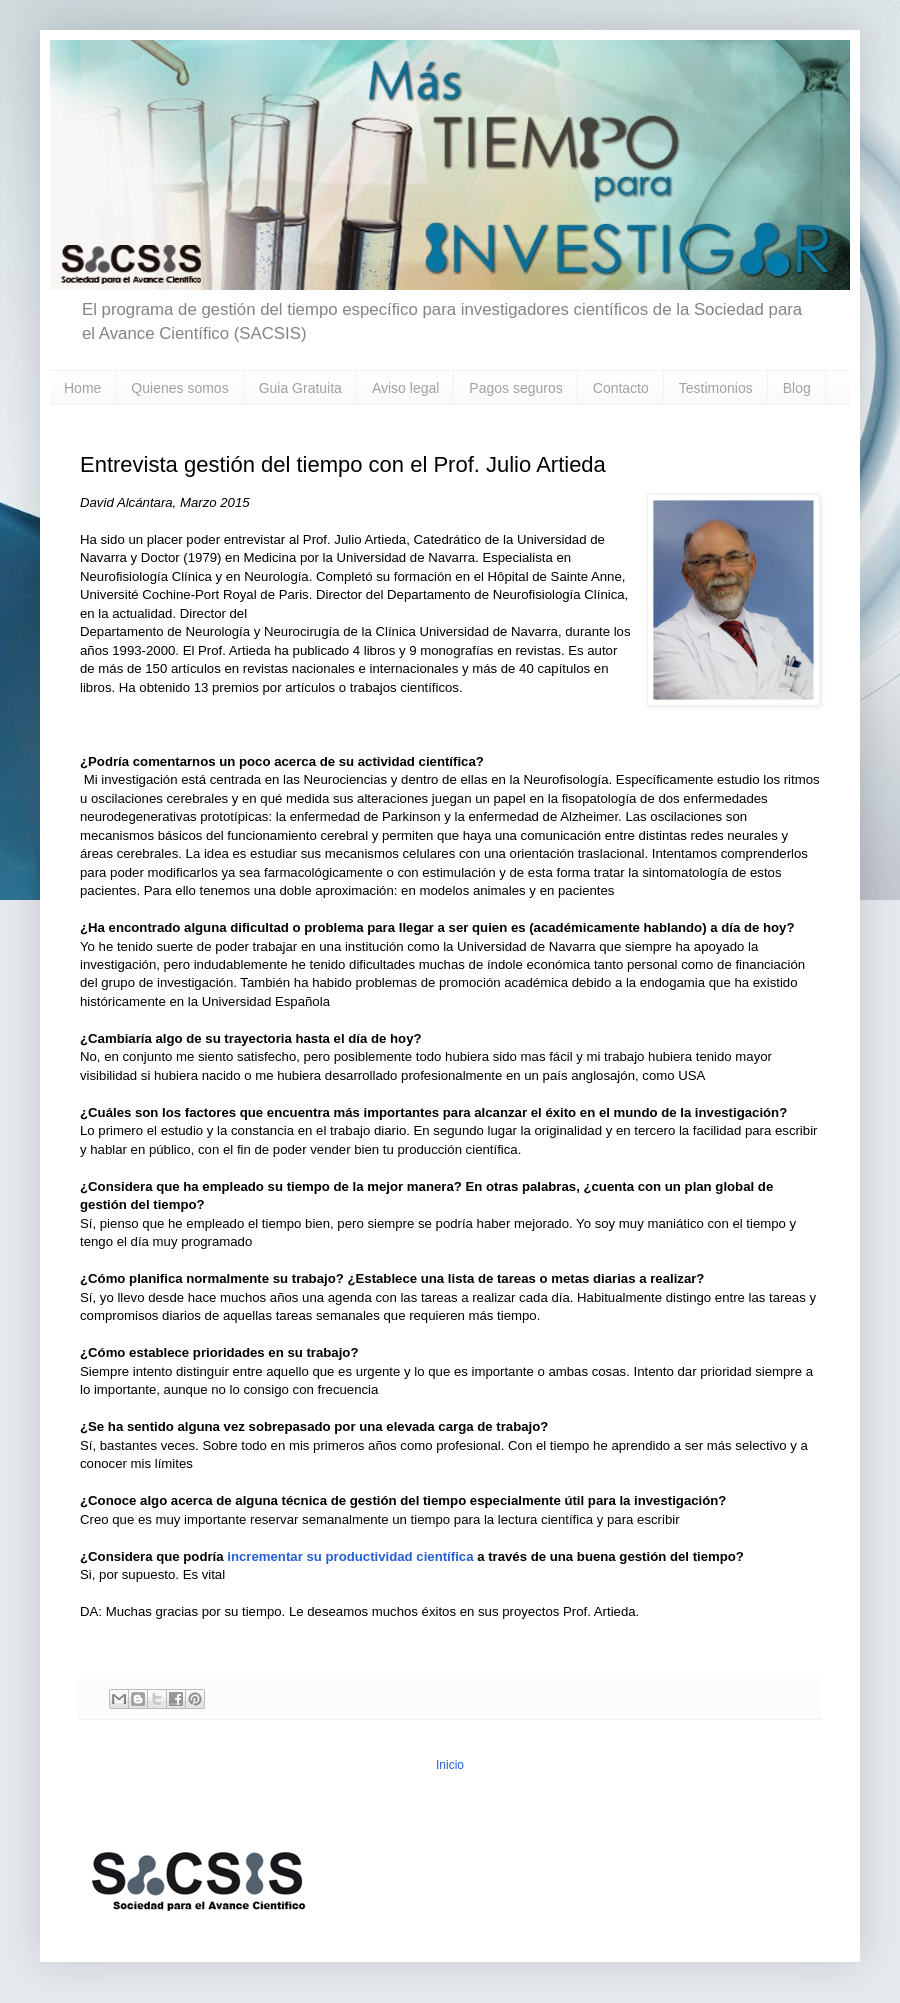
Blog (797, 388)
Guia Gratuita (300, 388)
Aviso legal (405, 388)
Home (82, 388)
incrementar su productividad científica (350, 1556)
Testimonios (716, 388)
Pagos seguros (515, 388)
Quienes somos (179, 388)
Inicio (450, 1765)
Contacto (621, 388)
